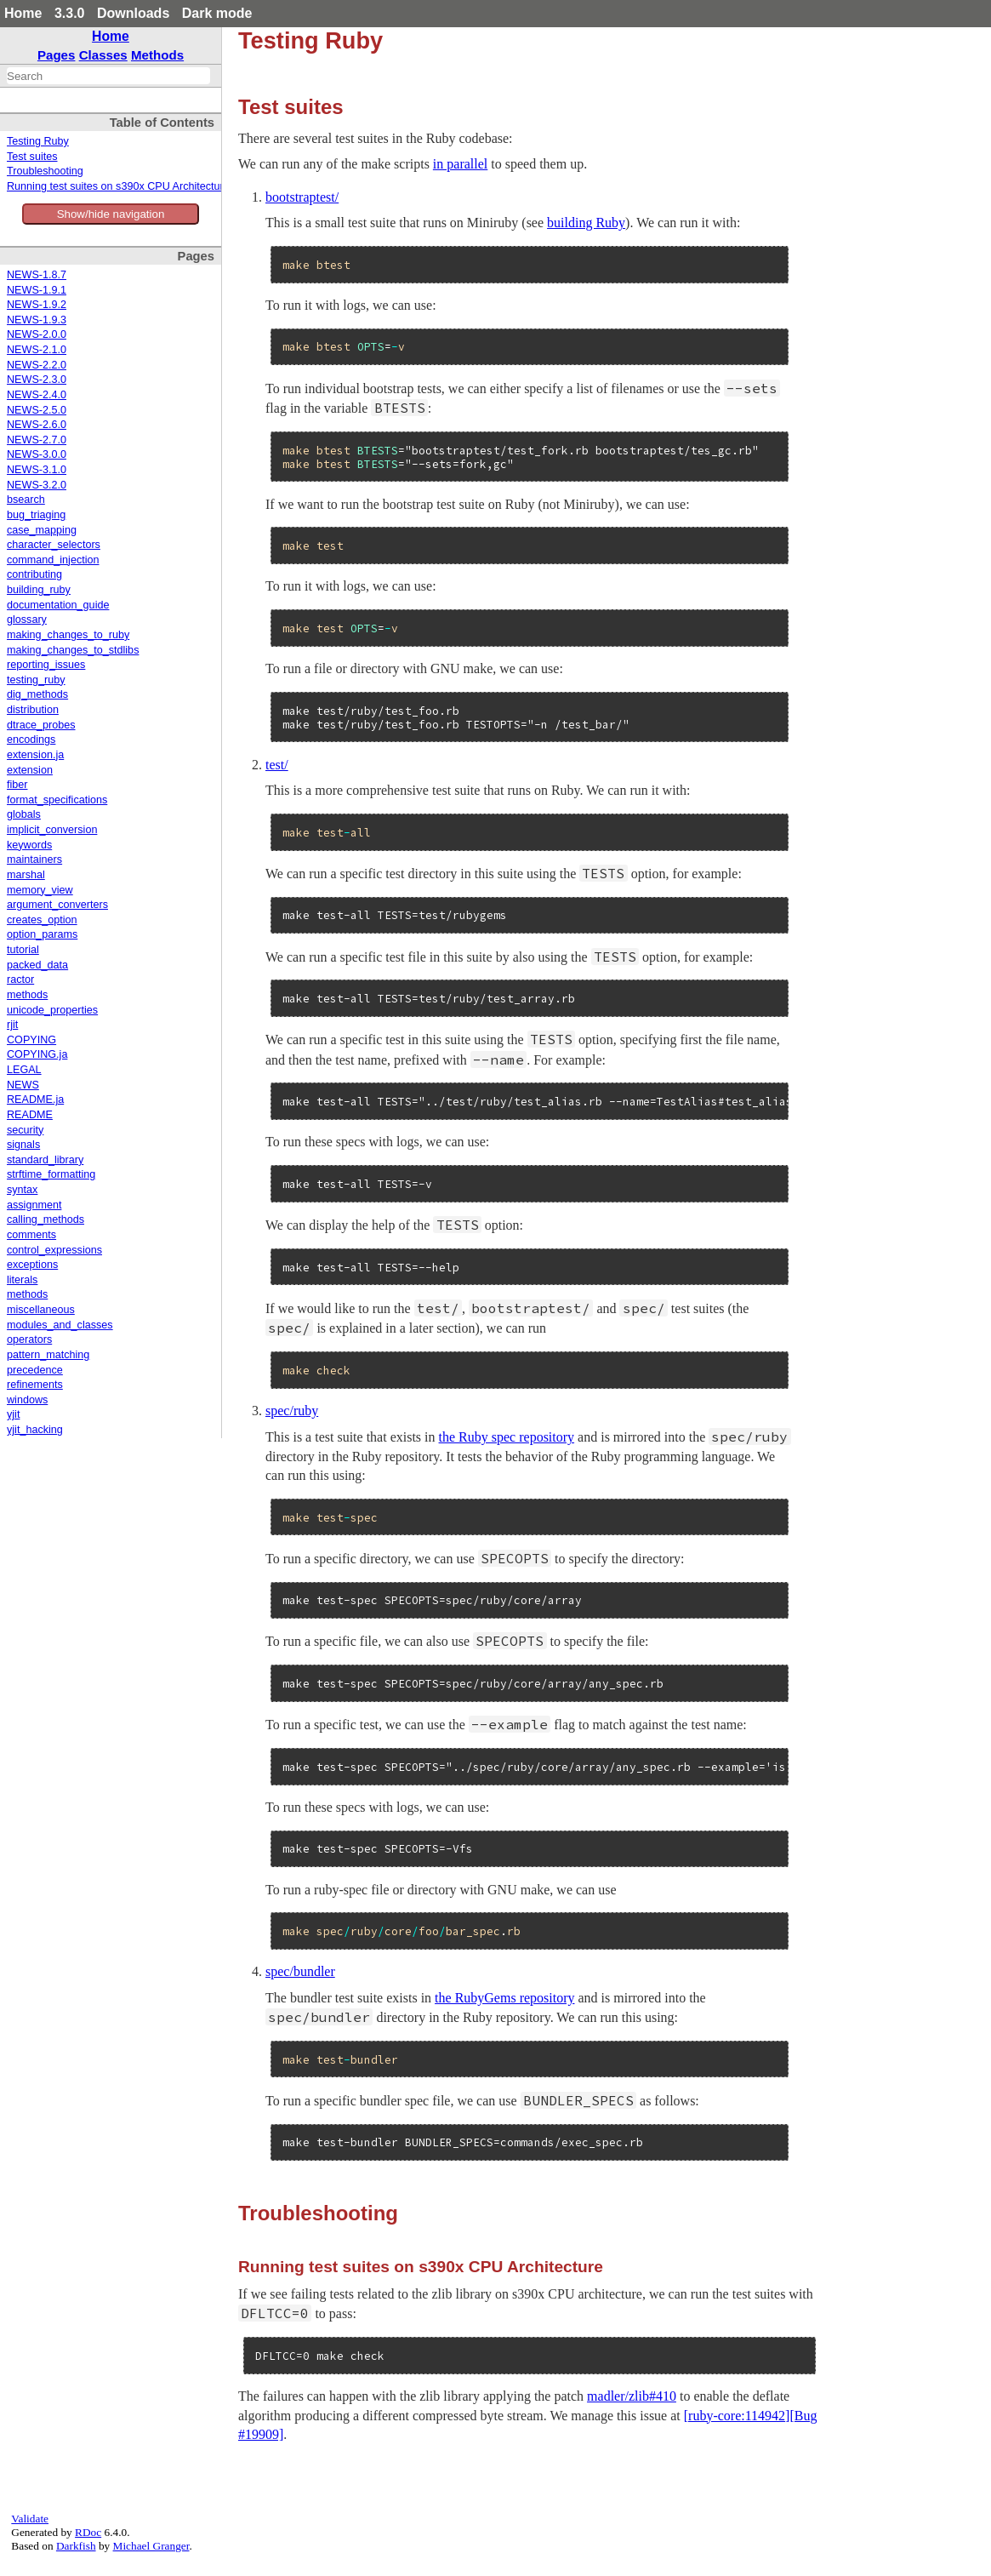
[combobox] (108, 75)
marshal (26, 875)
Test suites (32, 157)
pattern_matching (48, 1355)
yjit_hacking (35, 1430)
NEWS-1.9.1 (36, 290)
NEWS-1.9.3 (36, 320)
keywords (29, 845)
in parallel (460, 164)
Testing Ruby (38, 141)
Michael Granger (151, 2545)
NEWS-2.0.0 (36, 334)
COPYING (31, 1040)
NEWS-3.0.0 (36, 454)
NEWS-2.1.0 (36, 350)
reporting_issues (46, 665)
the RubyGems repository (504, 1998)
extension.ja (35, 755)
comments (31, 1235)
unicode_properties (52, 1010)
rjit (12, 1025)
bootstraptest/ (302, 197)
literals (22, 1280)
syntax (22, 1190)
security (25, 1130)
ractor (20, 979)
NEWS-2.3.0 (36, 380)
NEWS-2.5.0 (36, 410)
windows (27, 1400)
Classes (103, 55)
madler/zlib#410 (631, 2396)
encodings (31, 739)
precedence (35, 1370)
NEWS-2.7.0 (36, 440)
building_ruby (39, 590)
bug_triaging (36, 515)
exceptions (32, 1265)
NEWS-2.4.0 (36, 395)
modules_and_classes (60, 1325)
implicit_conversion (52, 830)
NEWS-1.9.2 (36, 305)
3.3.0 (69, 13)
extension (30, 770)
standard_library (45, 1160)
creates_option (42, 920)
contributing (34, 574)
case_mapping (42, 530)
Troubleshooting (45, 171)
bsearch (26, 499)
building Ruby (586, 222)
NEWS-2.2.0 (36, 365)
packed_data (37, 965)
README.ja (35, 1099)
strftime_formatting (51, 1174)
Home (23, 13)
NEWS (23, 1085)
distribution (33, 710)
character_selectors (53, 545)
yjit (13, 1414)
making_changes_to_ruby (68, 635)
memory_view (40, 890)
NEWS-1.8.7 (36, 275)
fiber (17, 785)
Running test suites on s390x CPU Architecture (118, 186)
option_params (42, 934)
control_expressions (54, 1250)
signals (23, 1145)
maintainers (34, 859)
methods (27, 995)
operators (29, 1339)
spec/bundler (300, 1971)
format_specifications (57, 800)
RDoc (88, 2532)
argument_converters (57, 905)
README (30, 1115)
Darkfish (76, 2545)
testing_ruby (36, 680)
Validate (29, 2518)
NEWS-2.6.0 (36, 425)
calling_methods (45, 1219)
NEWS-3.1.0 (36, 470)
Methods (157, 55)
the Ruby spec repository (507, 1437)
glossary (27, 619)
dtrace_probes (41, 725)
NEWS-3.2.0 (36, 485)
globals (24, 814)
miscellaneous (41, 1310)
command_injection (53, 560)
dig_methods (37, 694)
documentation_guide (58, 605)
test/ (276, 764)
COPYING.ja (37, 1054)
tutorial (23, 950)
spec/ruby (291, 1410)
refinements (35, 1385)
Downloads (133, 13)
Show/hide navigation (111, 214)
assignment (34, 1205)
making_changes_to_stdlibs (73, 650)
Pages (56, 55)
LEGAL (24, 1070)
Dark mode (217, 13)
